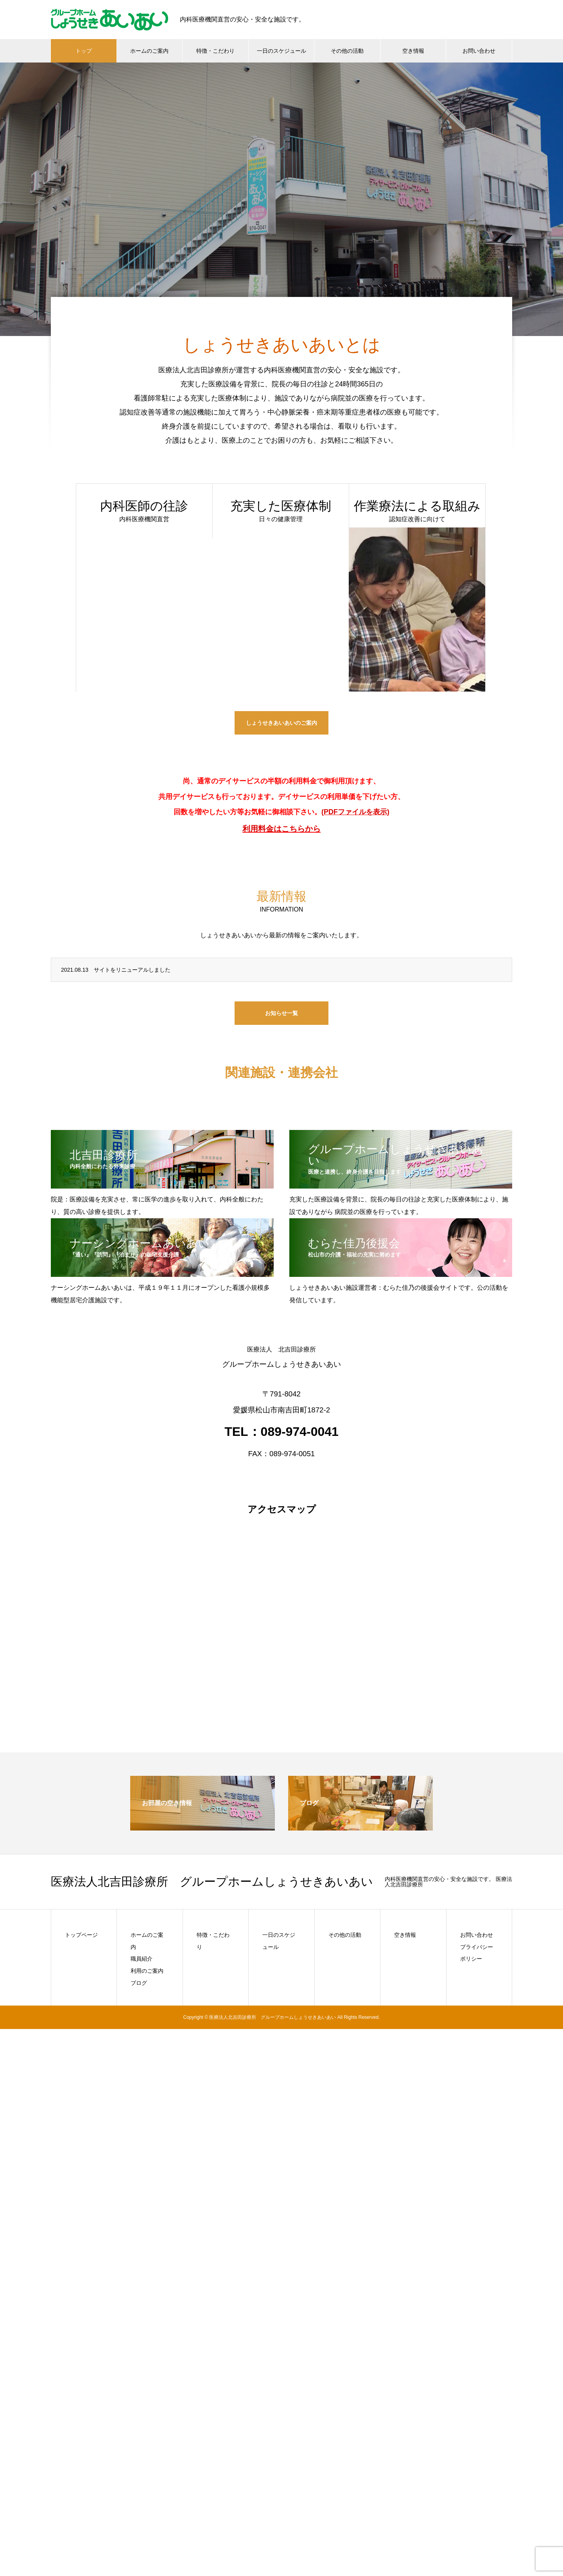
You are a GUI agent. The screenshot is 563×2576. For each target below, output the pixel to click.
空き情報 (413, 51)
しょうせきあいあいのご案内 (281, 723)
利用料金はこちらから (281, 828)
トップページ (81, 1935)
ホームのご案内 (149, 51)
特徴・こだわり (215, 51)
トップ (83, 51)
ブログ (139, 1983)
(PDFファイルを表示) (355, 812)
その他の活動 (347, 51)
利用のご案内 (147, 1971)
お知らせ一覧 (281, 1013)
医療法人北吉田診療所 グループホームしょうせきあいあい (212, 1882)
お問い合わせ (479, 51)
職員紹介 (141, 1959)
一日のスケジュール (281, 51)
